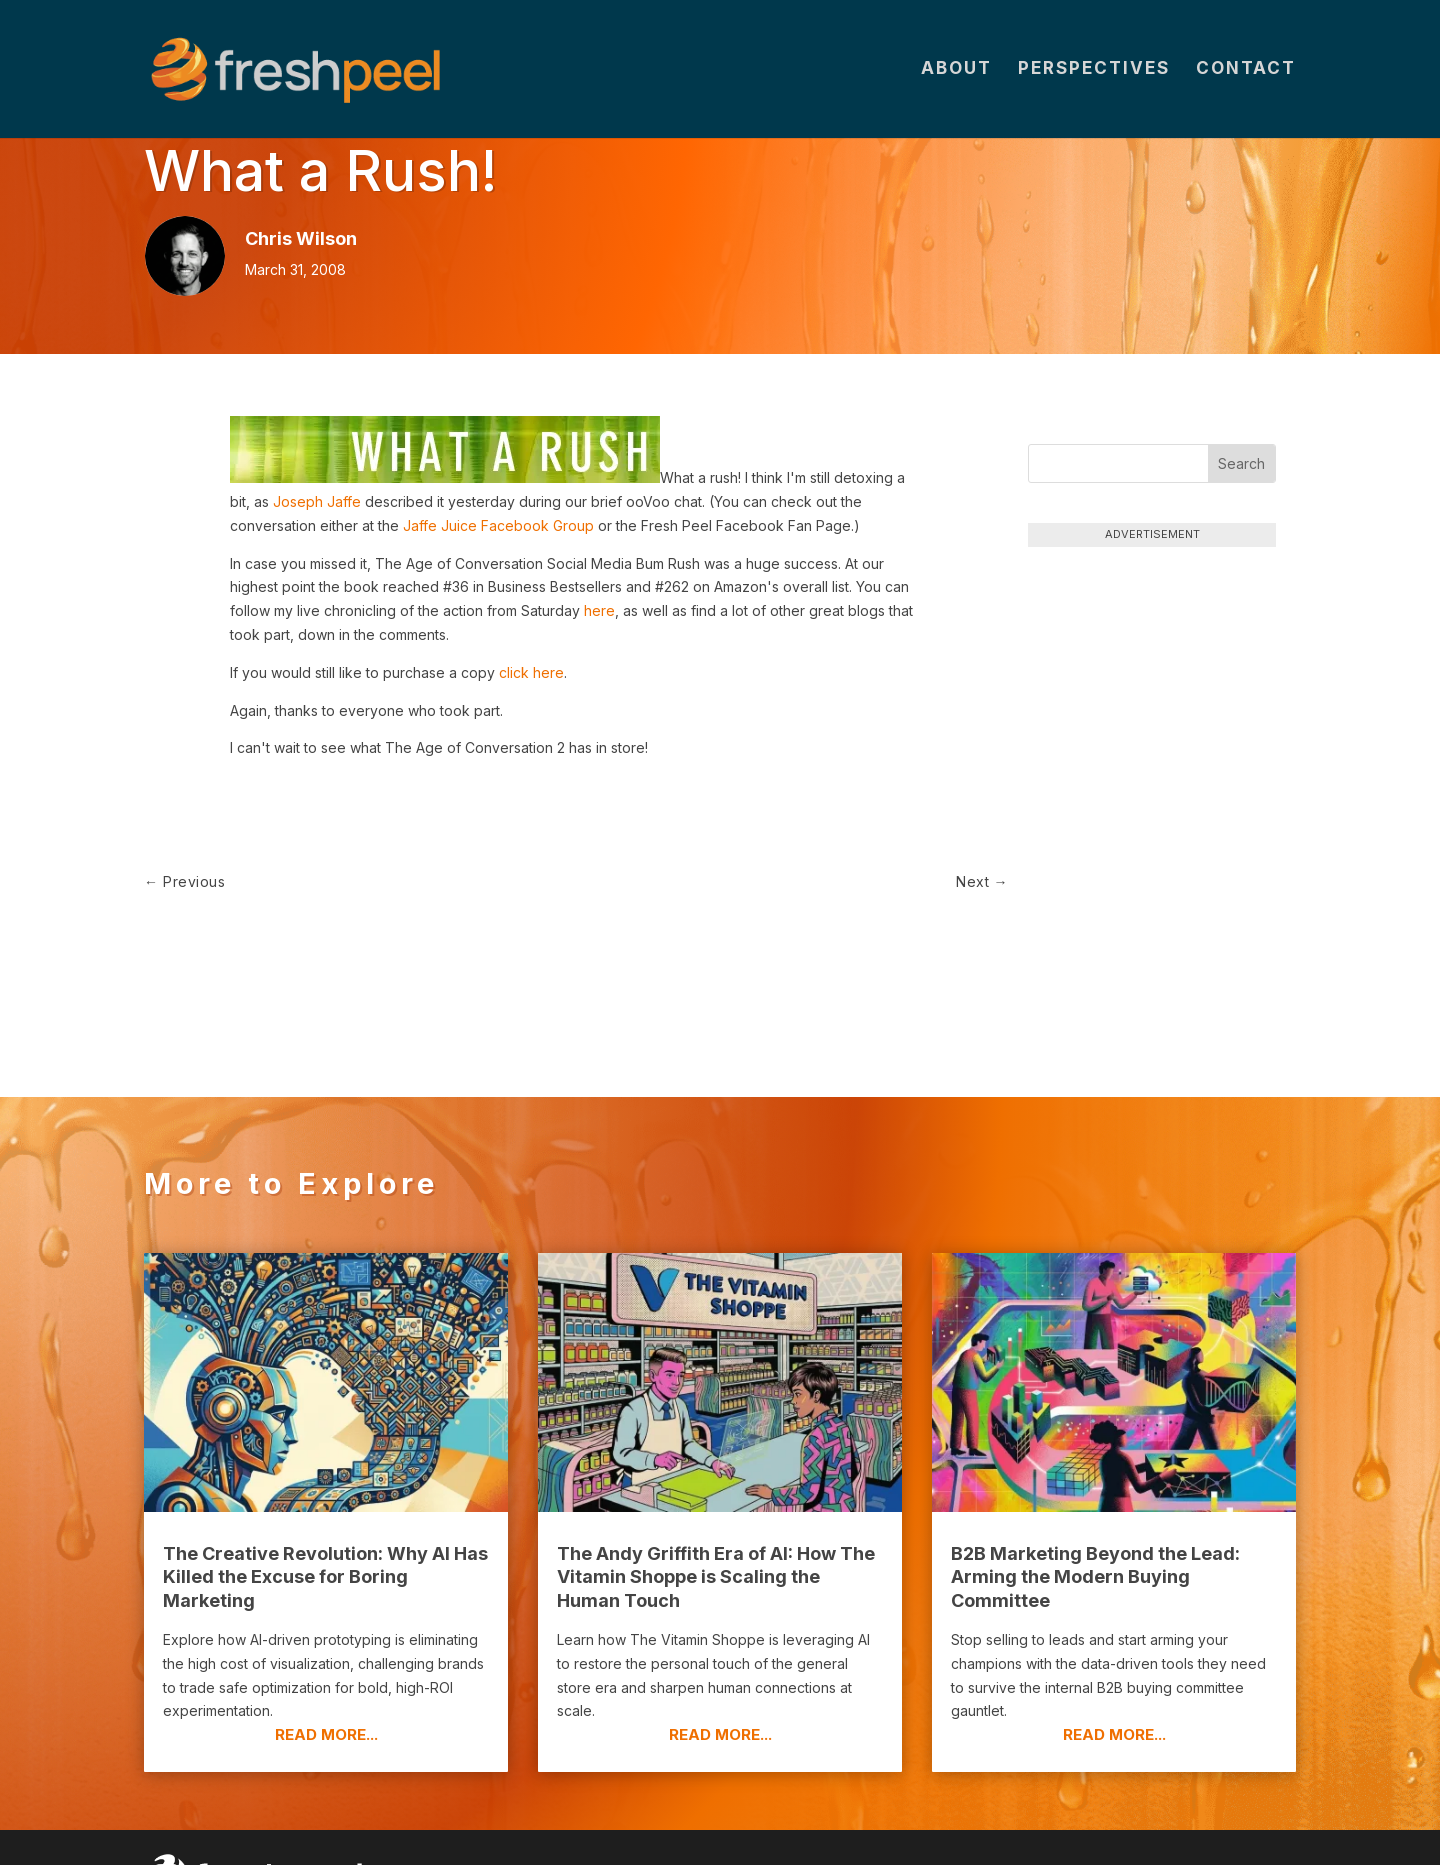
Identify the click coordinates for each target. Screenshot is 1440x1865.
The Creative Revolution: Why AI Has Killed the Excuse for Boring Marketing (325, 1517)
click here (531, 672)
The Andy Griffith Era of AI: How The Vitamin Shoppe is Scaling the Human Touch (716, 1517)
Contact (1246, 71)
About (956, 71)
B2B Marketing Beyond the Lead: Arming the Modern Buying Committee (1095, 1517)
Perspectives (1094, 71)
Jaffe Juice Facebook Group (498, 525)
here (599, 610)
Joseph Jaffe (317, 501)
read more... (326, 1674)
